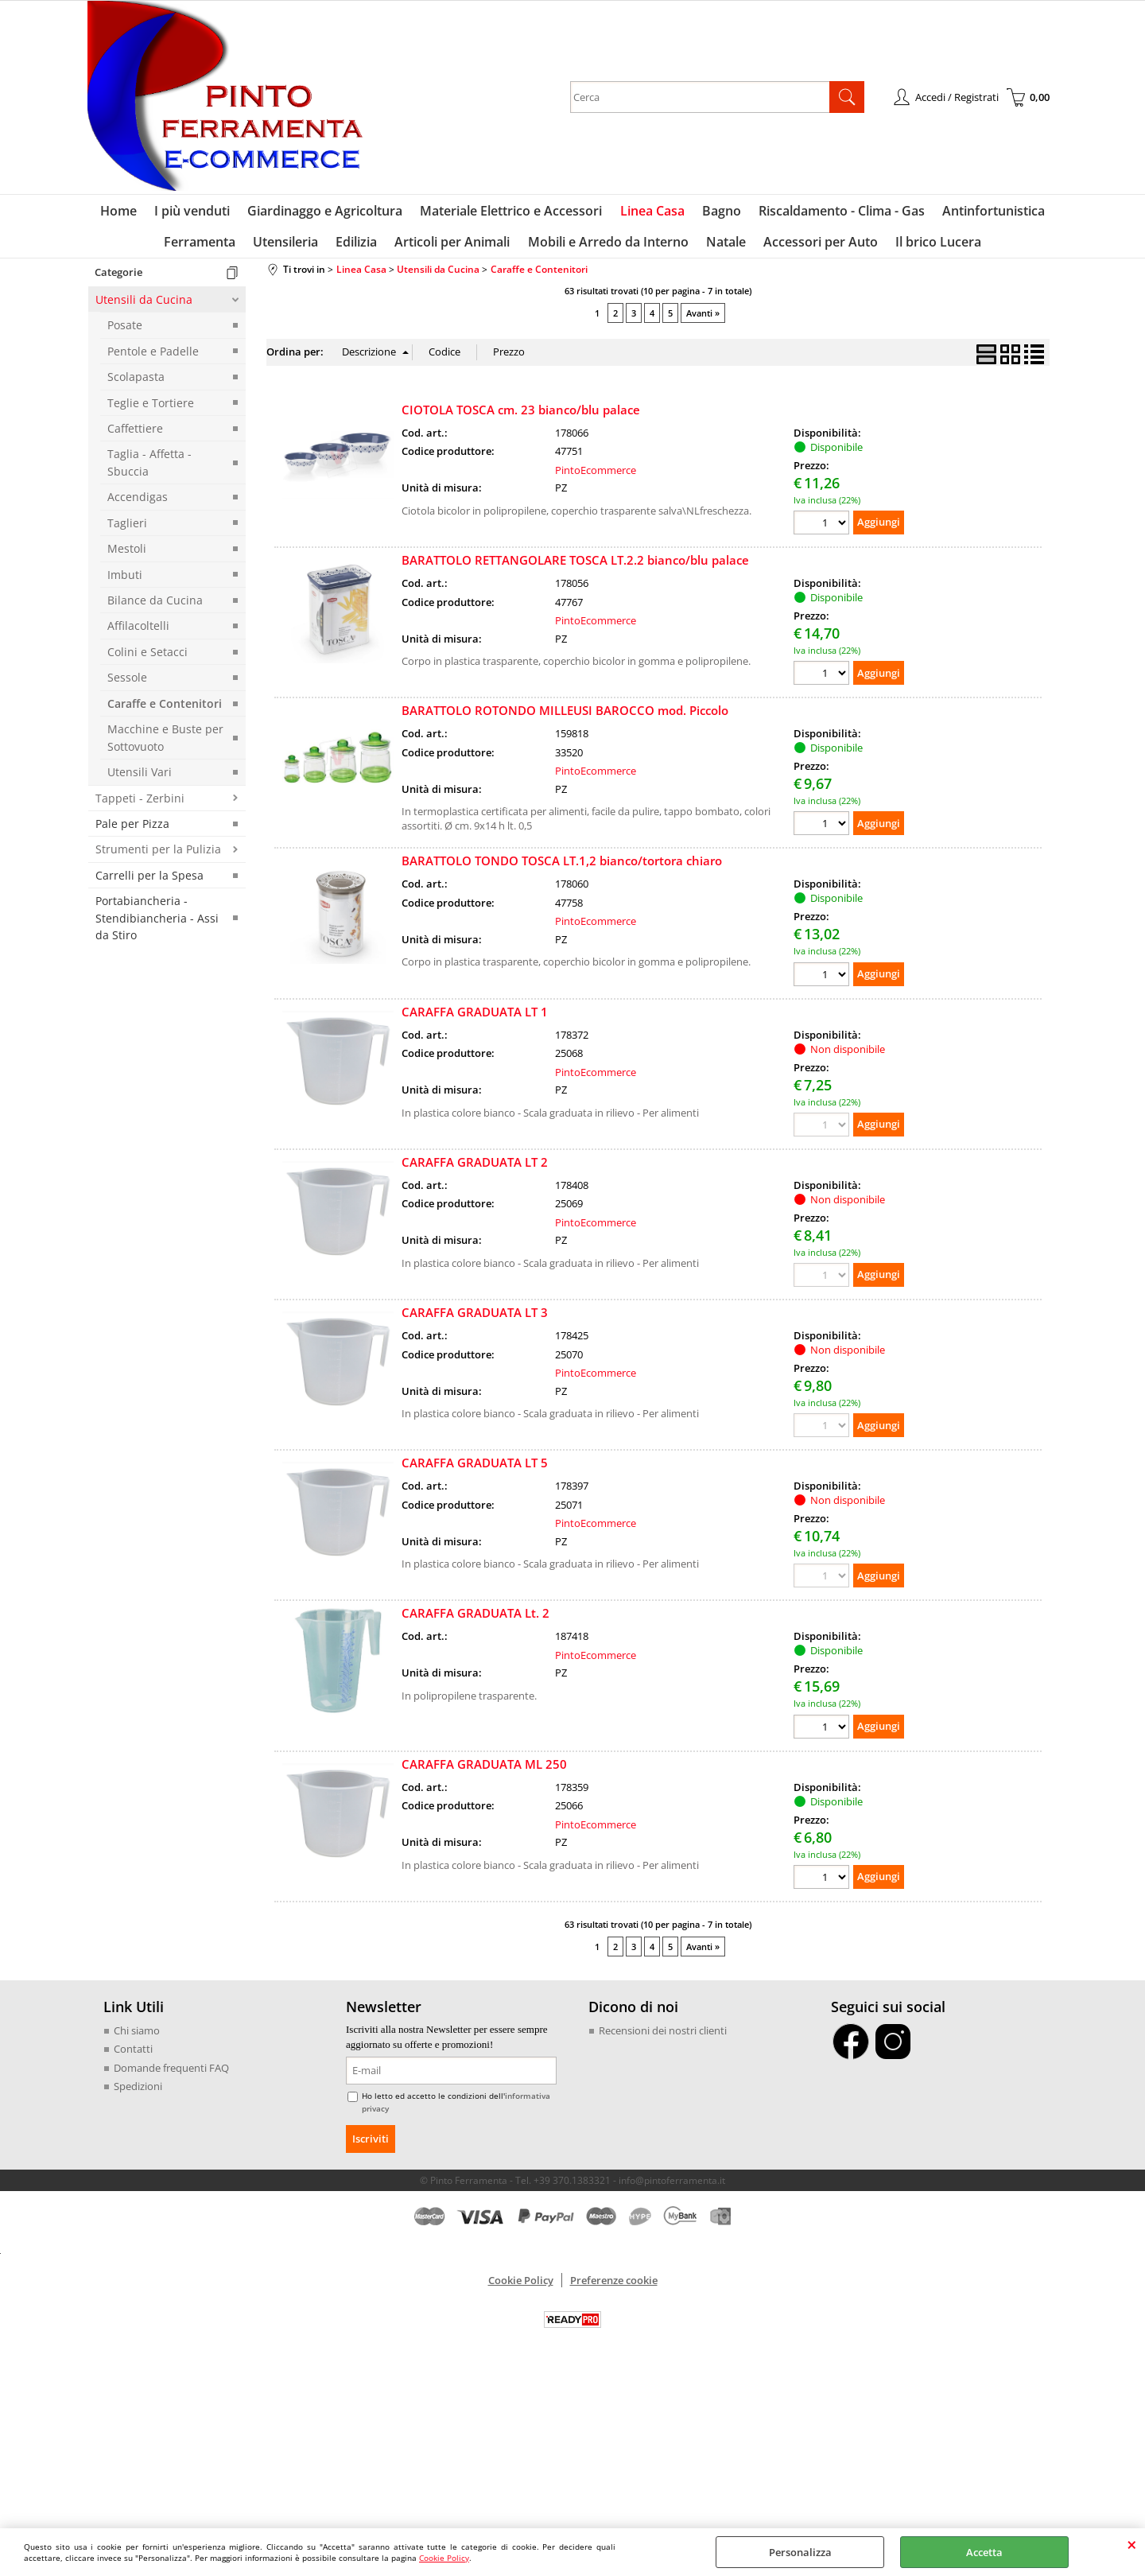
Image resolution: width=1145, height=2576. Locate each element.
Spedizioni (138, 2093)
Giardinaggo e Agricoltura (328, 213)
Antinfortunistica (988, 213)
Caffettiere (135, 435)
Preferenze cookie (614, 2287)
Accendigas (137, 503)
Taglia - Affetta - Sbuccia (149, 469)
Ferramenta (206, 247)
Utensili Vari (139, 779)
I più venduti (197, 213)
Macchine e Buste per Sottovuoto (165, 744)
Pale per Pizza (132, 830)
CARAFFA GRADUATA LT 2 (475, 1169)
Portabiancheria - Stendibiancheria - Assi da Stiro (157, 925)
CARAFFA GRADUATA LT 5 (475, 1470)
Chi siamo (137, 2037)
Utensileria (290, 247)
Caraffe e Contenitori (164, 710)
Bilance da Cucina (155, 607)
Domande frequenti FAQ (171, 2075)
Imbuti (124, 581)
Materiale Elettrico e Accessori (512, 213)
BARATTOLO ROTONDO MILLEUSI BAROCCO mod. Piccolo (565, 717)
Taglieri (127, 530)
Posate (124, 332)
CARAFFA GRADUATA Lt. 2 (475, 1620)
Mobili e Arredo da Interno (607, 247)
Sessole (127, 684)
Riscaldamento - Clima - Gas (838, 213)
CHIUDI (1132, 2544)
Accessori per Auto (816, 247)
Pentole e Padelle (153, 358)
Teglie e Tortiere (150, 409)
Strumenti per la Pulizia (158, 856)
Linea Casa (651, 213)
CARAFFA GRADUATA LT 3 (475, 1319)
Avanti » (703, 320)
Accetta (984, 2552)
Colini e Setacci (147, 658)
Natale (723, 247)
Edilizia (359, 247)
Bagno (719, 213)
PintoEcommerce (595, 477)
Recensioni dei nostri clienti (663, 2037)
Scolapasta (136, 383)
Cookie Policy (444, 2557)
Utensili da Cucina (143, 306)
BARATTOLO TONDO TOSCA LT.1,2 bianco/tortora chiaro (562, 868)
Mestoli (126, 555)
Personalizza (800, 2552)
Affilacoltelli (138, 632)
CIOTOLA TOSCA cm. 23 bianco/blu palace (521, 417)
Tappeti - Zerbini (139, 804)
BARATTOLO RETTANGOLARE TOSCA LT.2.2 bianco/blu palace (575, 567)
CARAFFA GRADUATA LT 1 (475, 1019)
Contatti (133, 2056)
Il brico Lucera (933, 247)
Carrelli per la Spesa (149, 882)
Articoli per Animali (453, 247)
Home (125, 213)
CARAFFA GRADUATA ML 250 (484, 1770)
